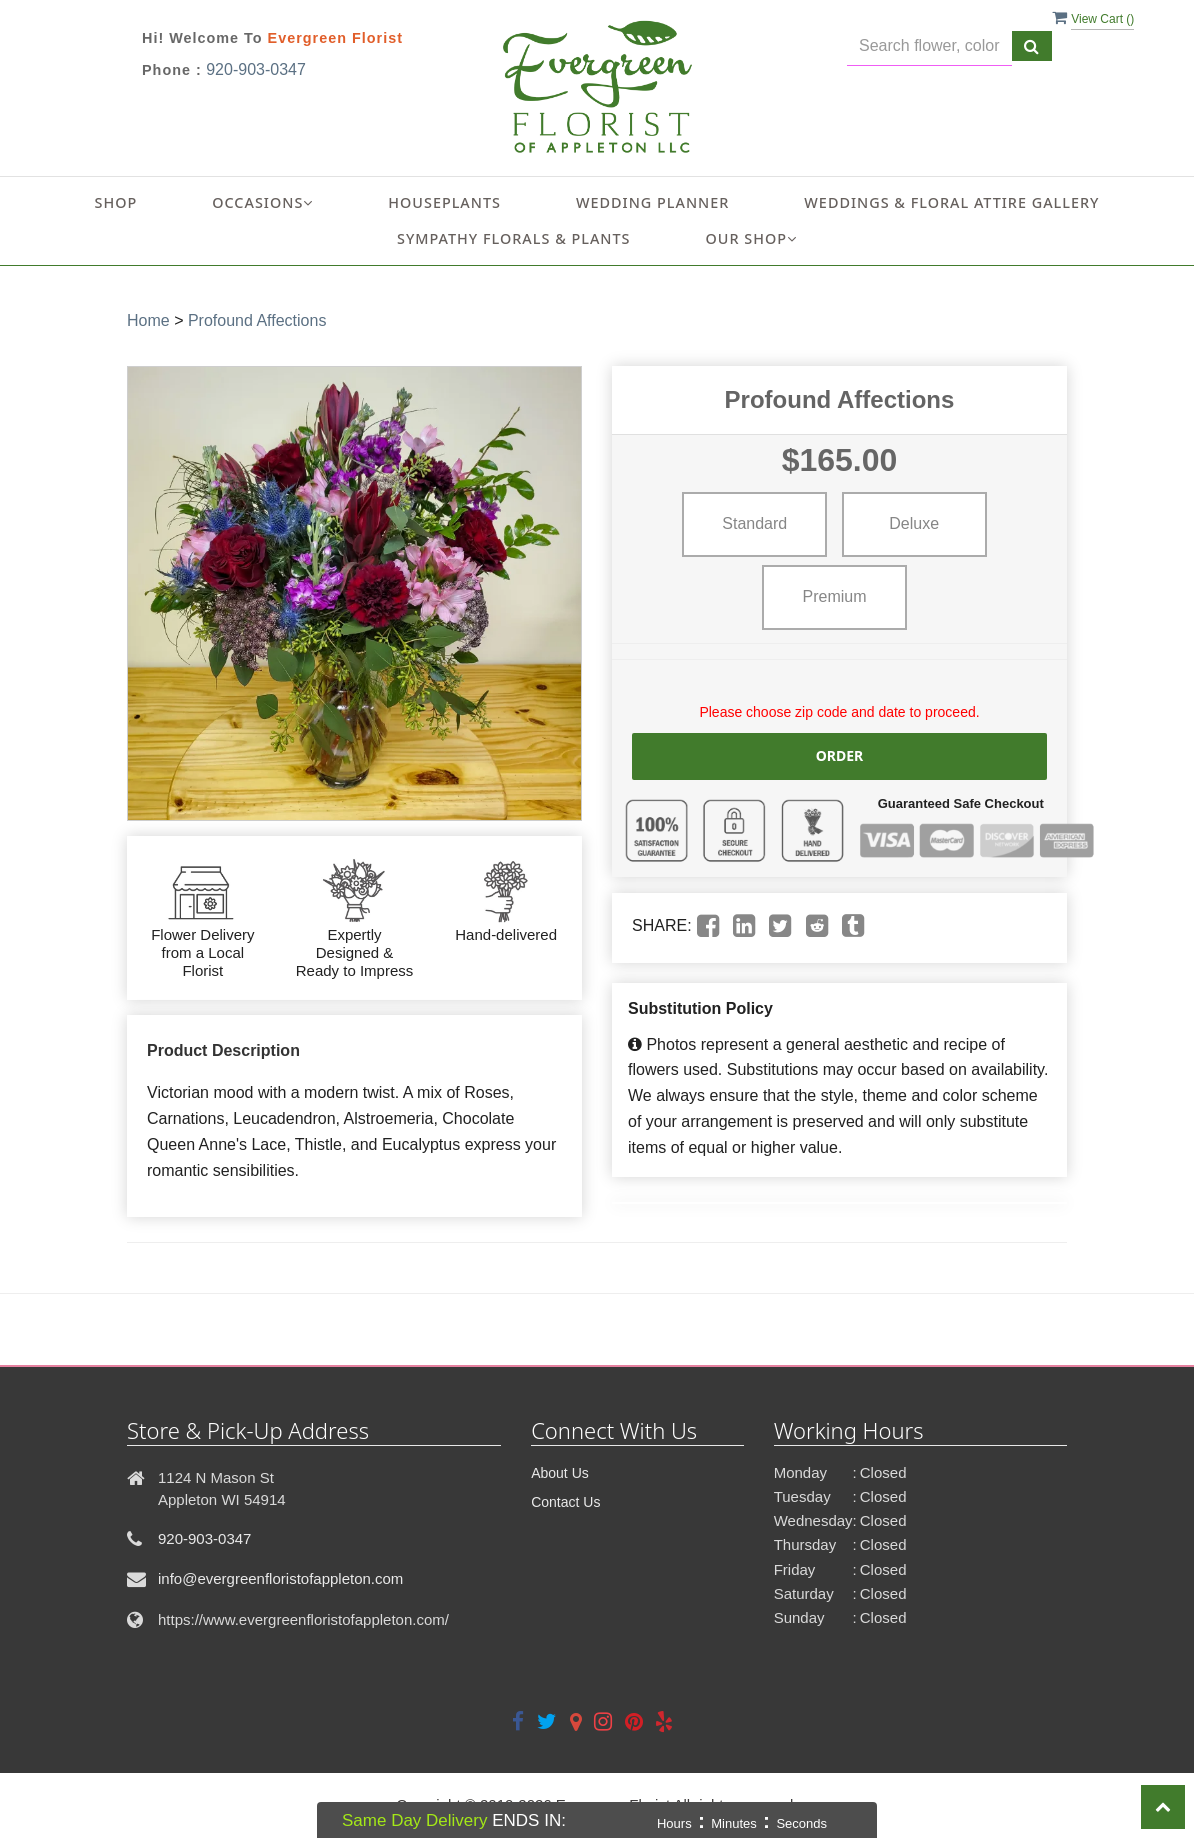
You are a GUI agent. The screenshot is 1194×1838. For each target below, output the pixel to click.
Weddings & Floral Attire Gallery (951, 202)
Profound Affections (257, 320)
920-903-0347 (256, 69)
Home (148, 320)
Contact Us (565, 1502)
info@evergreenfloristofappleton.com (280, 1578)
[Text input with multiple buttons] (929, 46)
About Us (560, 1473)
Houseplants (444, 202)
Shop (116, 202)
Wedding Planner (652, 202)
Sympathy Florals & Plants (514, 238)
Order (840, 755)
